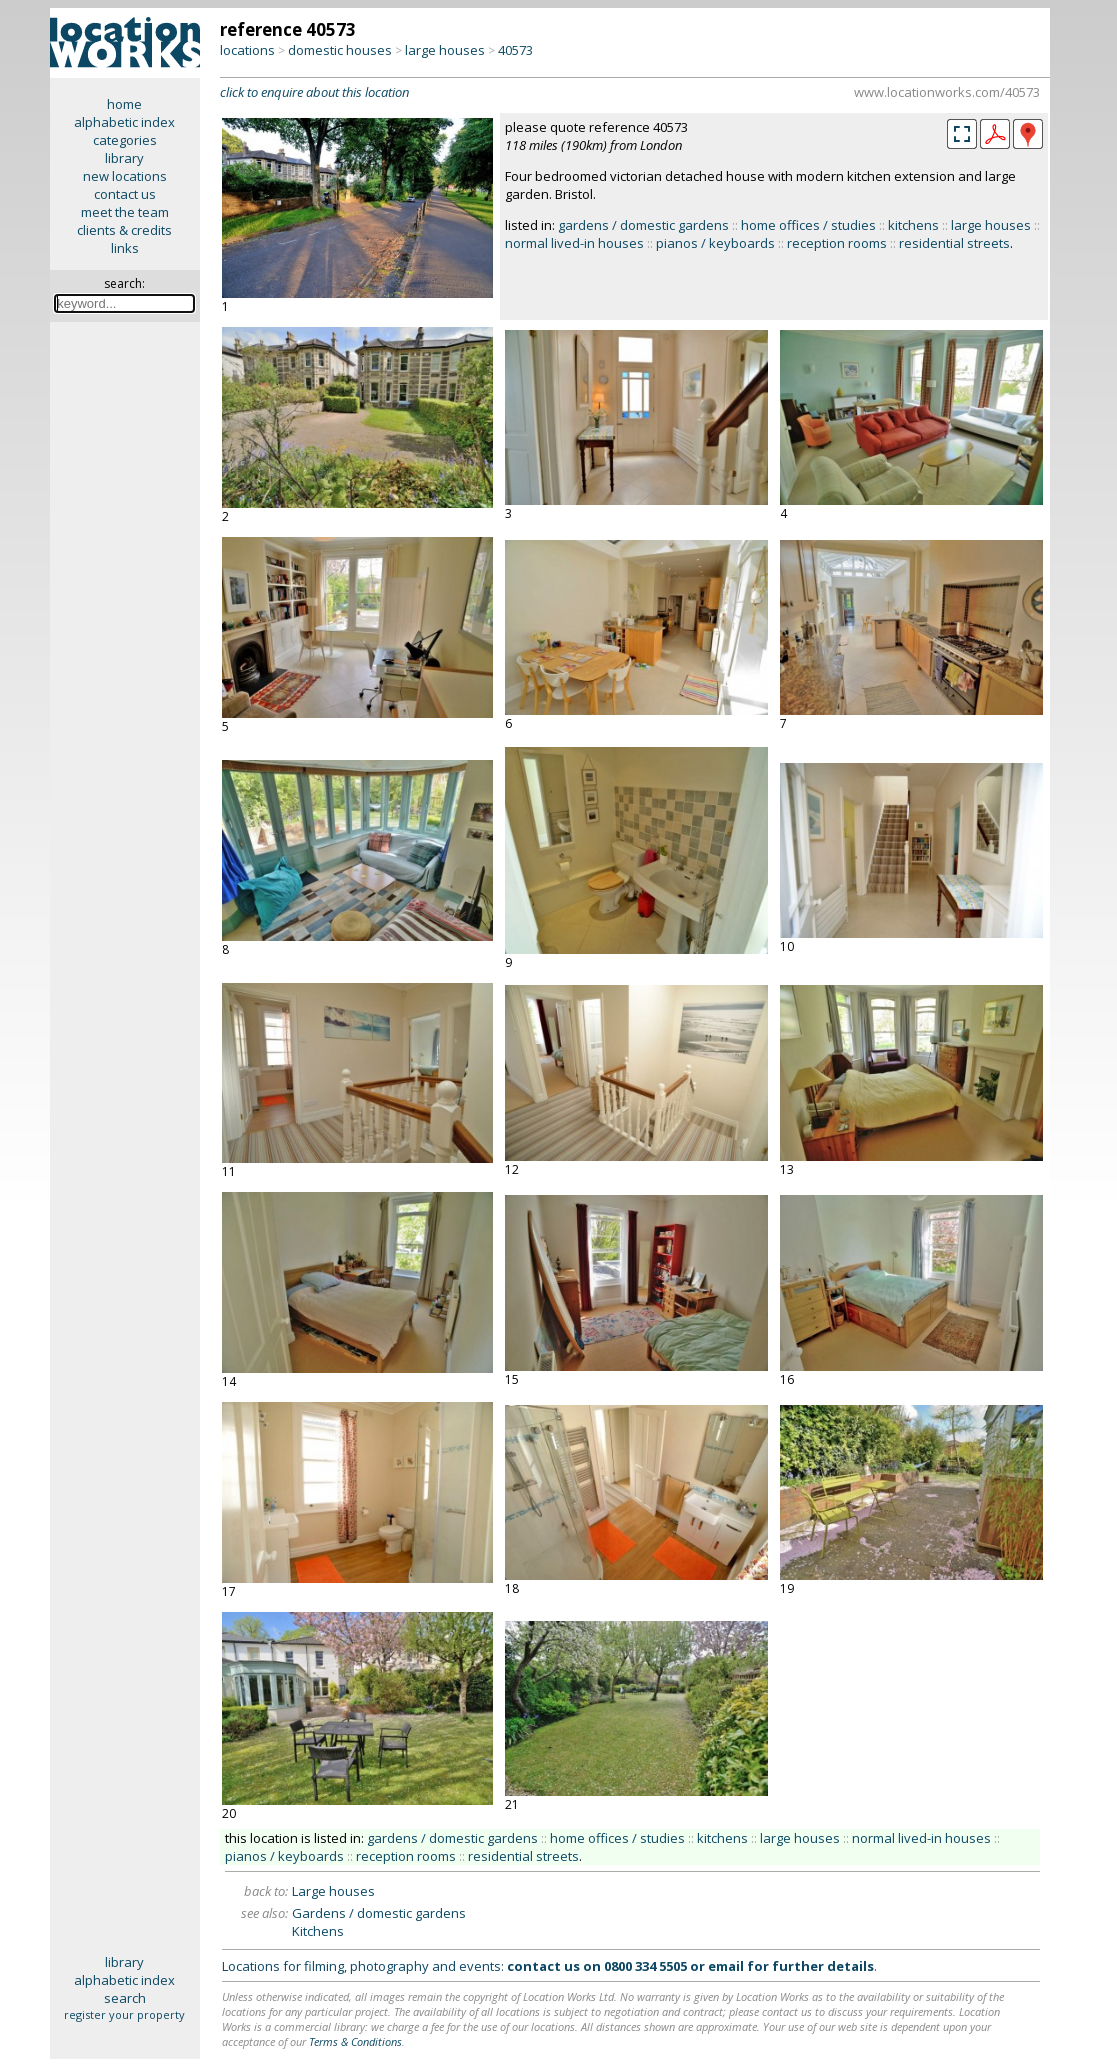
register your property (124, 2014)
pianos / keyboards (715, 243)
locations (247, 50)
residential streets (954, 243)
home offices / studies (808, 225)
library (124, 158)
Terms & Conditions (355, 2041)
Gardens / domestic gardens (379, 1913)
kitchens (913, 225)
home (124, 104)
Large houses (333, 1891)
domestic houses (340, 50)
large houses (445, 50)
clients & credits (124, 230)
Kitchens (318, 1931)
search (125, 1998)
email (726, 1966)
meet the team (125, 212)
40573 (515, 50)
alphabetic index (124, 122)
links (125, 248)
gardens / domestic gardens (643, 225)
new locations (125, 176)
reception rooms (837, 243)
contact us (125, 194)
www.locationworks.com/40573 (947, 92)
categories (125, 140)
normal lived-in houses (574, 243)
